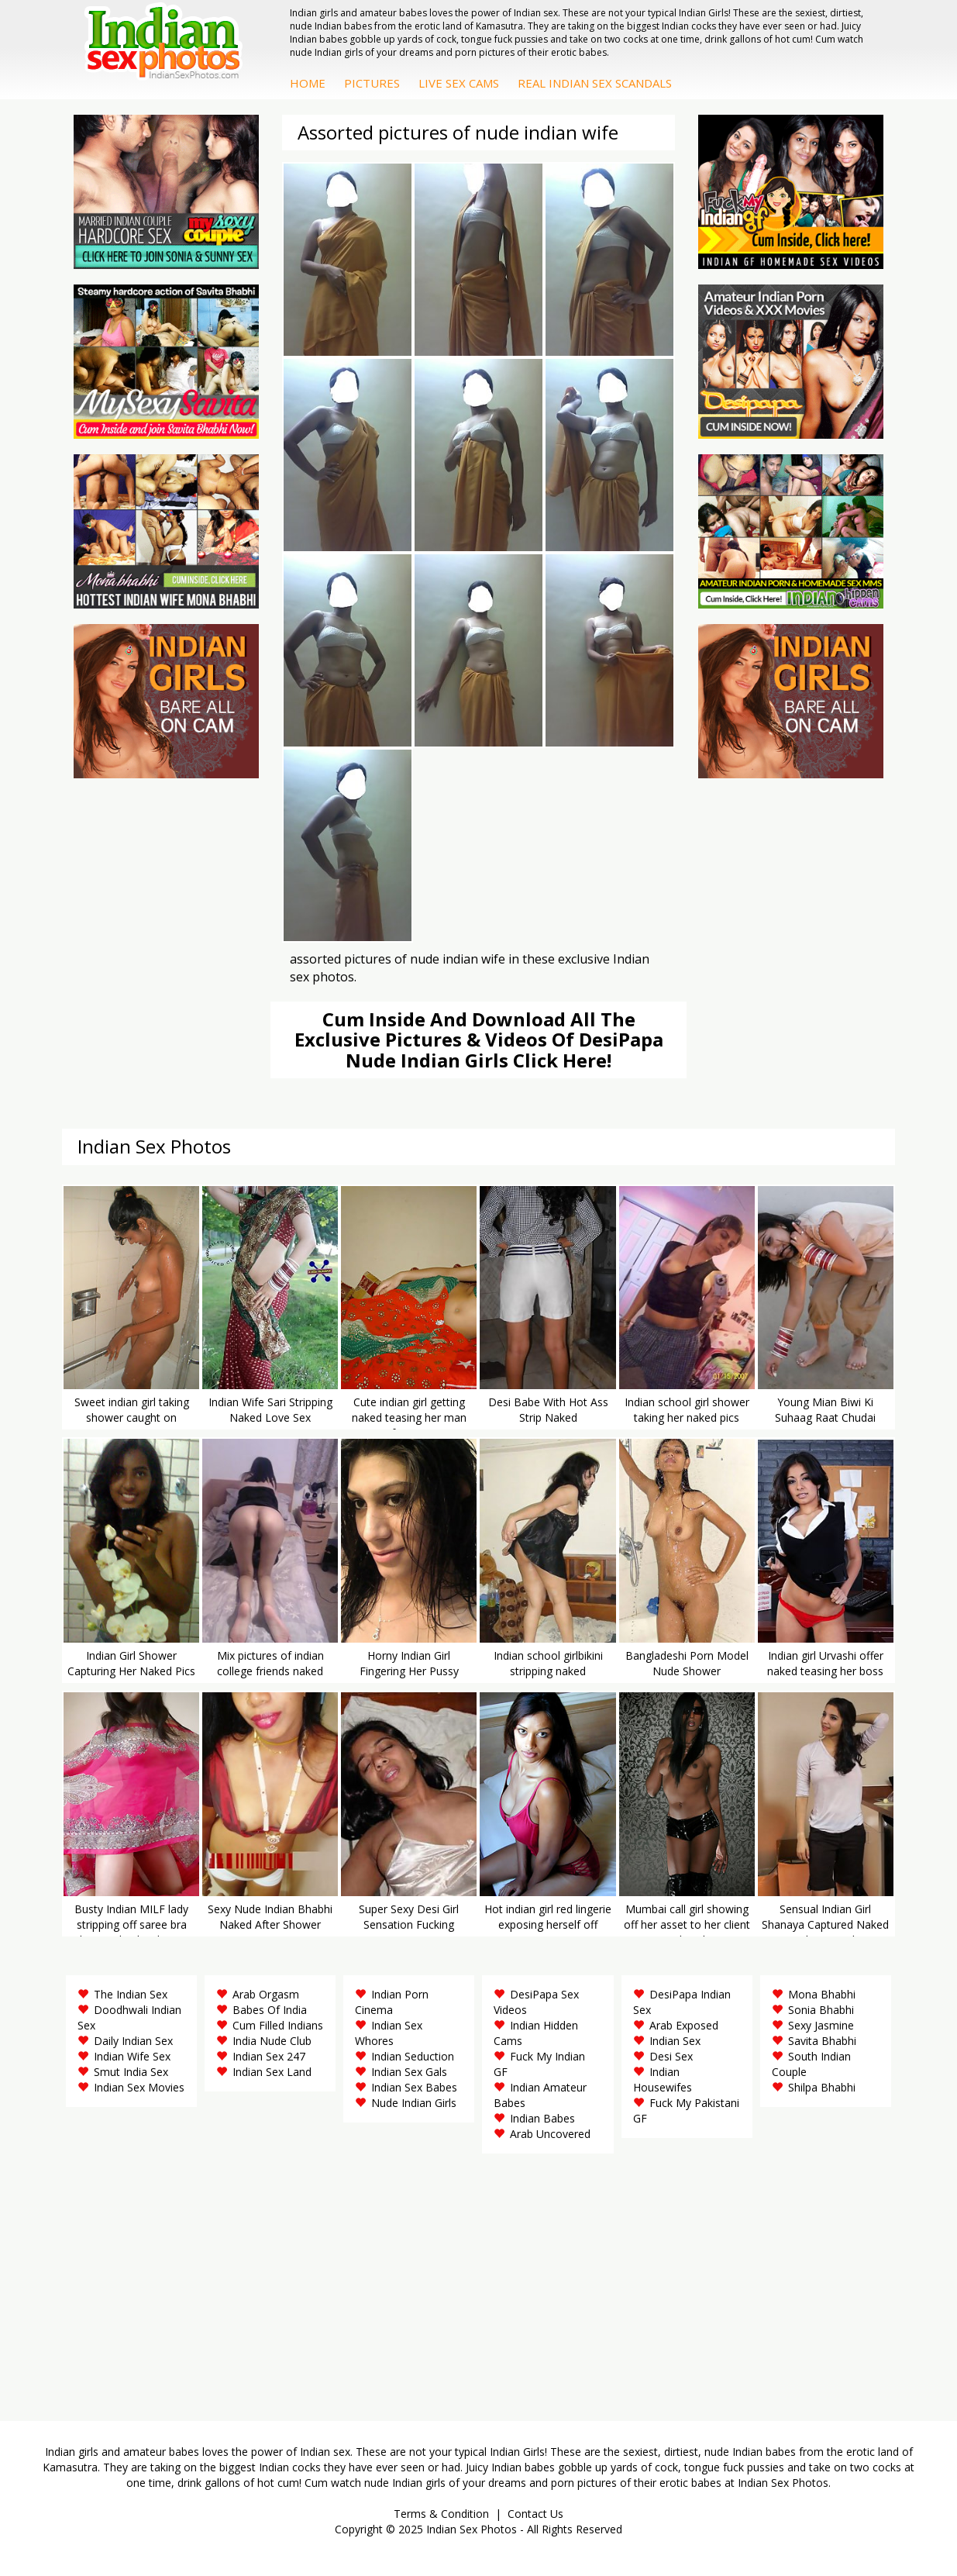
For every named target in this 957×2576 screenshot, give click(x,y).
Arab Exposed (683, 2025)
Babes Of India (269, 2009)
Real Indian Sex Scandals (595, 83)
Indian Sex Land (272, 2071)
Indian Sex (675, 2040)
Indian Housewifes (662, 2079)
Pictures (372, 83)
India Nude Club (272, 2040)
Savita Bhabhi (822, 2040)
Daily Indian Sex (133, 2040)
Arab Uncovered (550, 2133)
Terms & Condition (441, 2513)
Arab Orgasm (265, 1994)
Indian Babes (542, 2118)
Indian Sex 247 (268, 2056)
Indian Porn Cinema (392, 2002)
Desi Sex (671, 2056)
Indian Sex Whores (388, 2033)
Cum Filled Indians (277, 2025)
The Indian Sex (130, 1994)
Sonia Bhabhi (821, 2009)
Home (307, 83)
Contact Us (535, 2513)
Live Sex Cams (458, 83)
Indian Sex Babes (414, 2087)
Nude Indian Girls (413, 2102)
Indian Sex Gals (409, 2071)
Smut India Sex (131, 2071)
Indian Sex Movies (139, 2087)
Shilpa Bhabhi (821, 2087)
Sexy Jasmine (821, 2025)
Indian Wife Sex (132, 2056)
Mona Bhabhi (821, 1994)
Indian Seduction (412, 2056)
